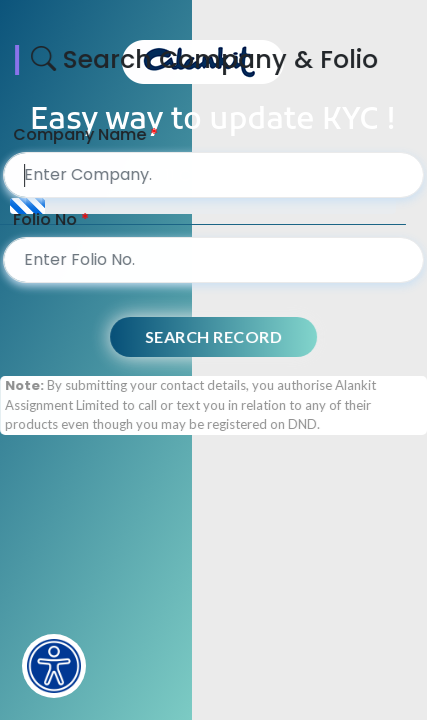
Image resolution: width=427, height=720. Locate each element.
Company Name (87, 134)
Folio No (53, 219)
